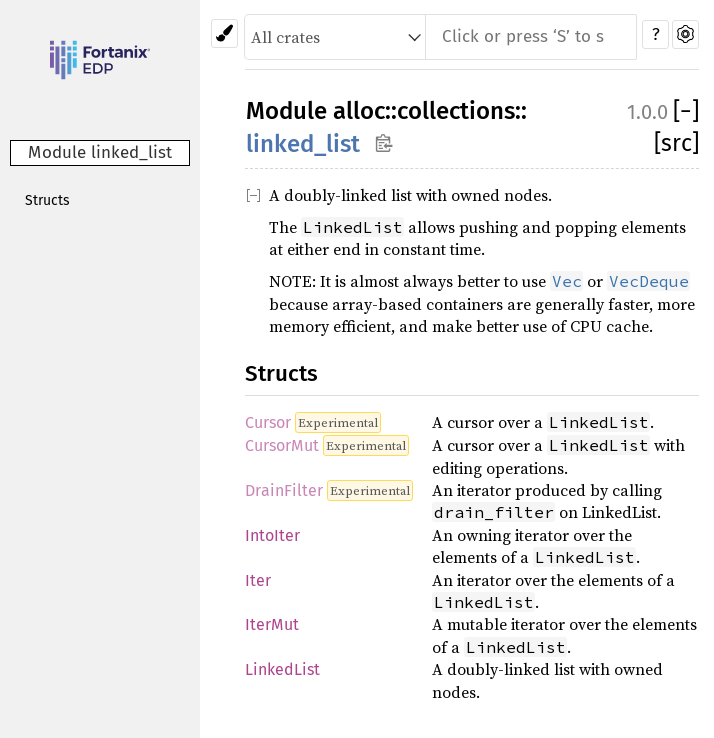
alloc (359, 111)
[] (686, 111)
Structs (47, 200)
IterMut (272, 624)
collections (456, 111)
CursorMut (282, 445)
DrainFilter (284, 490)
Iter (258, 580)
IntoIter (272, 535)
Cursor (268, 422)
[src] (676, 143)
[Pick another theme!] (224, 33)
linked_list (303, 144)
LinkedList (282, 669)
